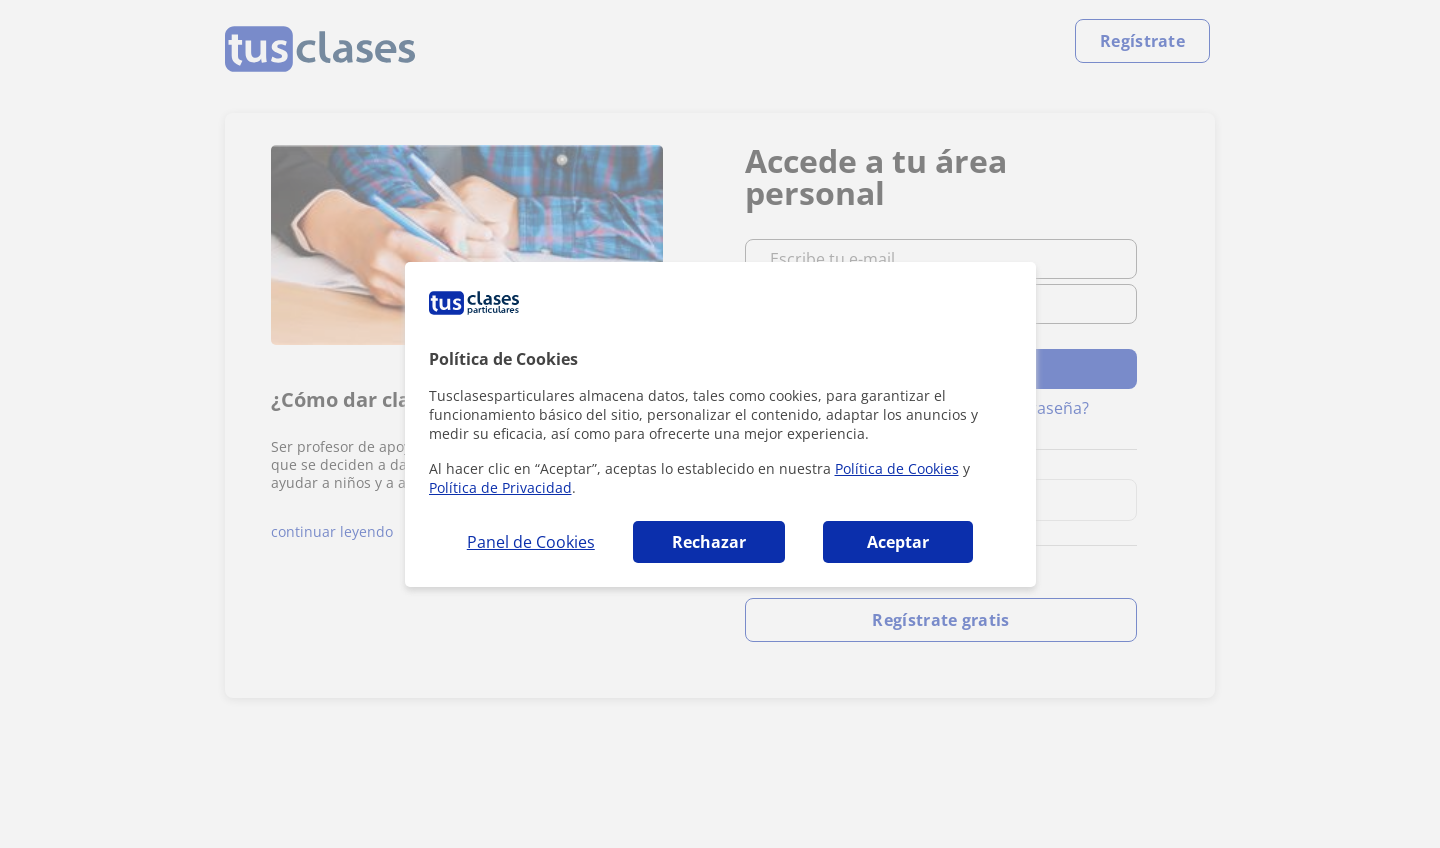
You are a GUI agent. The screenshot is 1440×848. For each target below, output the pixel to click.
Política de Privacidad (500, 487)
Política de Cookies (897, 468)
